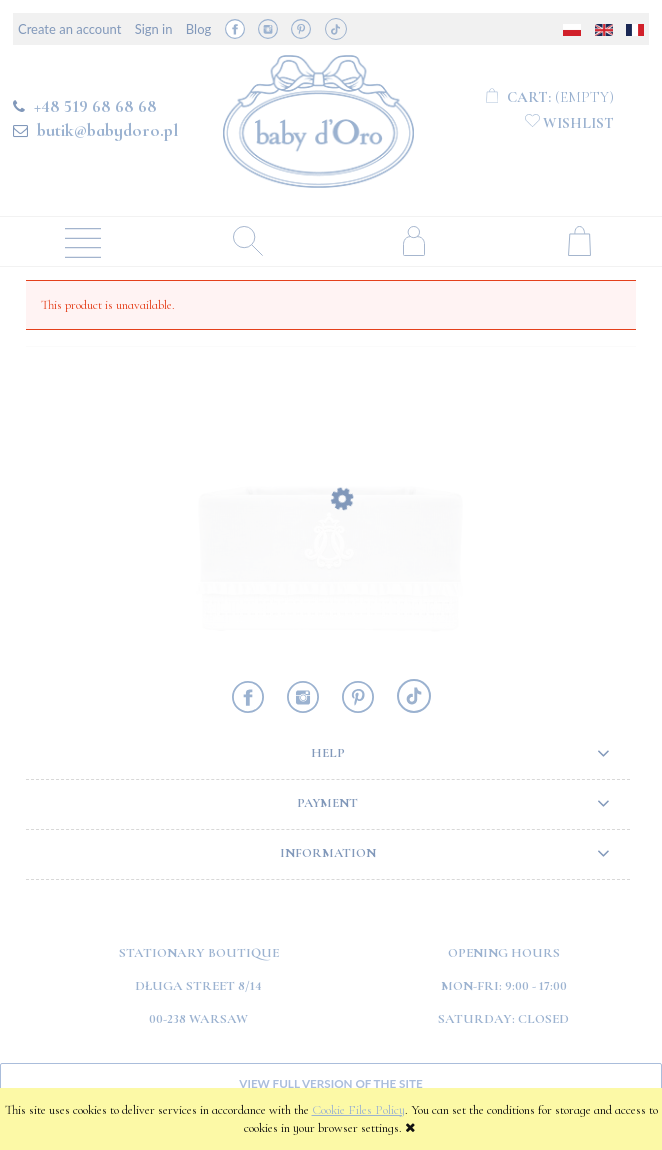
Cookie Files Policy (358, 1110)
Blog (198, 29)
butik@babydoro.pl (107, 130)
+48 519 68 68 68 (95, 106)
